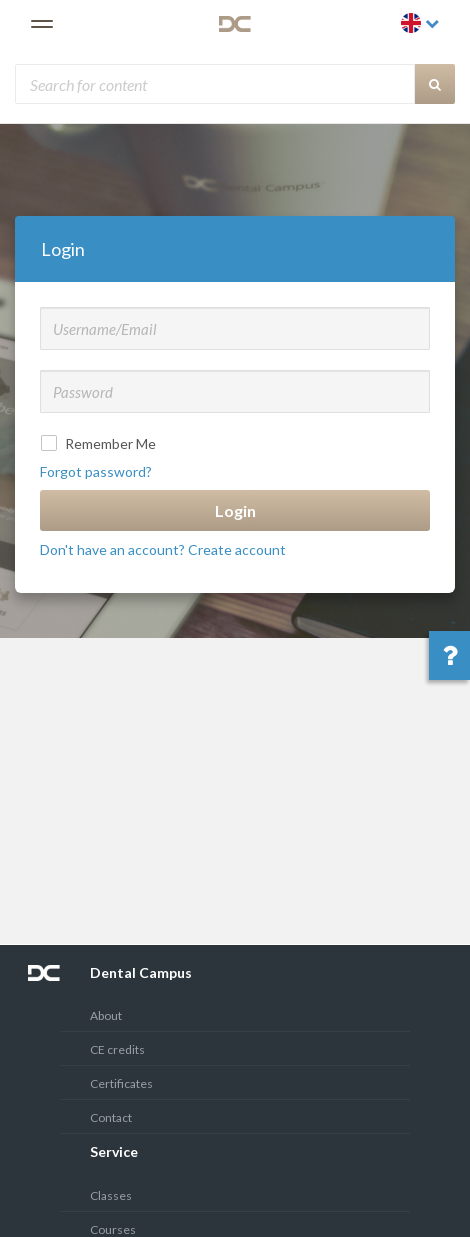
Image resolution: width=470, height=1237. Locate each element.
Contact (111, 1117)
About (106, 1015)
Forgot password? (96, 471)
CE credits (117, 1049)
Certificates (121, 1083)
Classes (111, 1195)
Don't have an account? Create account (163, 549)
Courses (113, 1229)
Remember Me (100, 443)
